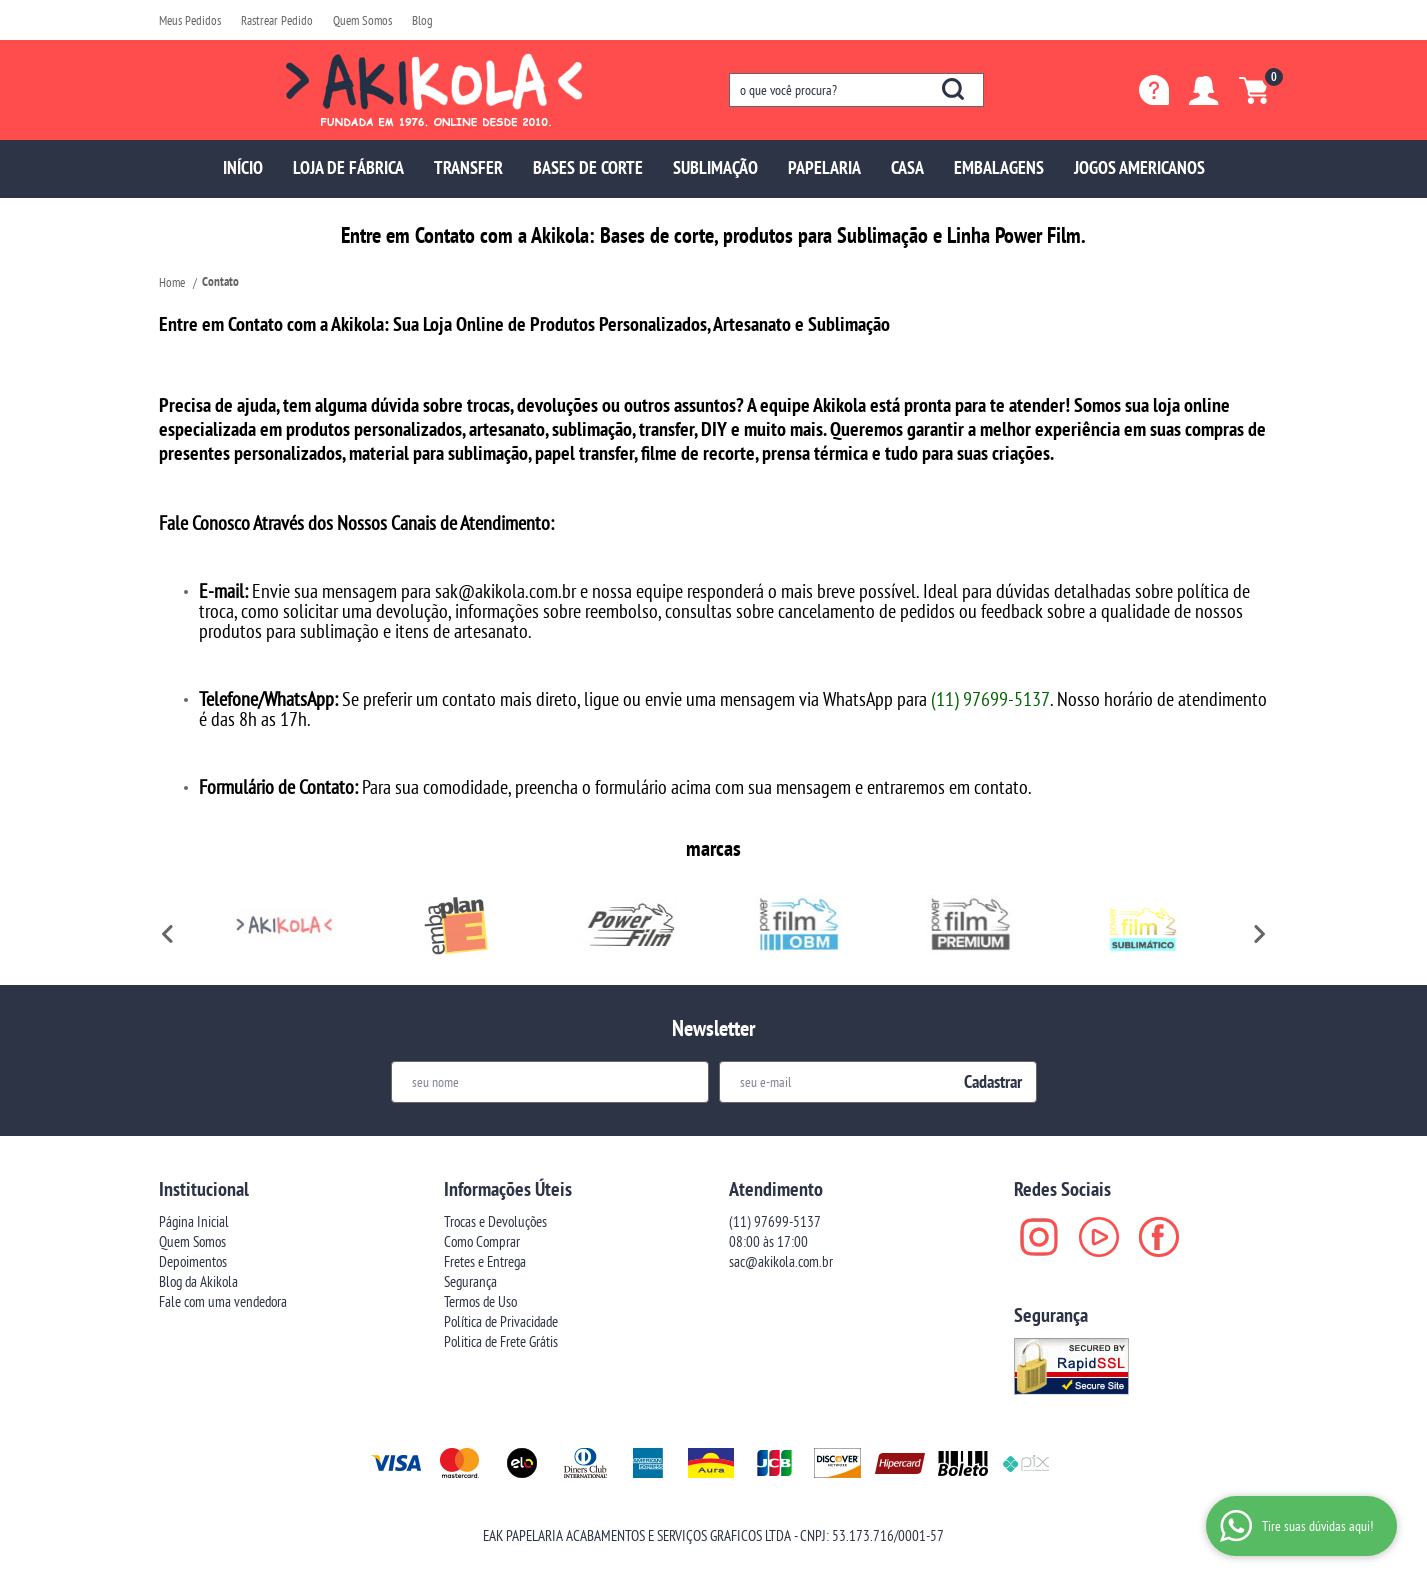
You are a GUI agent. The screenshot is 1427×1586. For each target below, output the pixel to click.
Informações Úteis (508, 1189)
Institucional (204, 1189)
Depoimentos (193, 1261)
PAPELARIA (824, 167)
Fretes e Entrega (485, 1261)
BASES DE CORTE (588, 167)
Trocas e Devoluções (495, 1221)
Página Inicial (194, 1221)
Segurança (470, 1281)
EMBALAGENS (999, 167)
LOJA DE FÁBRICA (348, 167)
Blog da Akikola (198, 1281)
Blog (422, 20)
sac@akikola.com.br (781, 1261)
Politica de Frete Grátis (501, 1341)
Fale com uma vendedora (223, 1301)
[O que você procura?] (953, 89)
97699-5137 (775, 1221)
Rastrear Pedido (277, 20)
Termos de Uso (480, 1301)
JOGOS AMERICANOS (1139, 167)
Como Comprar (482, 1241)
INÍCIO (243, 167)
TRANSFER (468, 167)
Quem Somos (362, 20)
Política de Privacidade (501, 1321)
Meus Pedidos (190, 20)
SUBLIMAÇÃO (715, 167)
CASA (907, 167)
